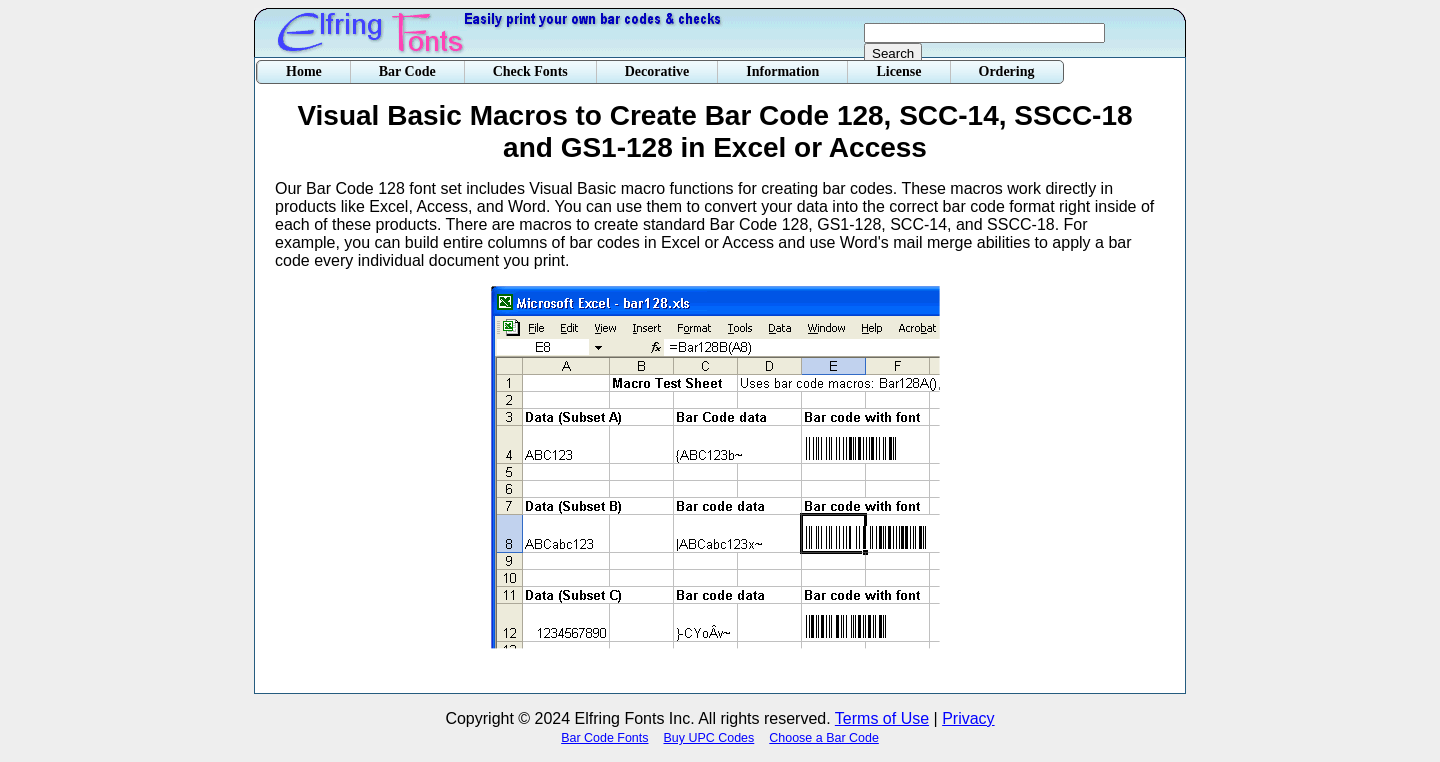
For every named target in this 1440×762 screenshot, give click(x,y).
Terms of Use (882, 718)
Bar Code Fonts (604, 738)
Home (304, 71)
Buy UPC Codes (709, 738)
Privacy (968, 718)
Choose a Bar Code (824, 738)
